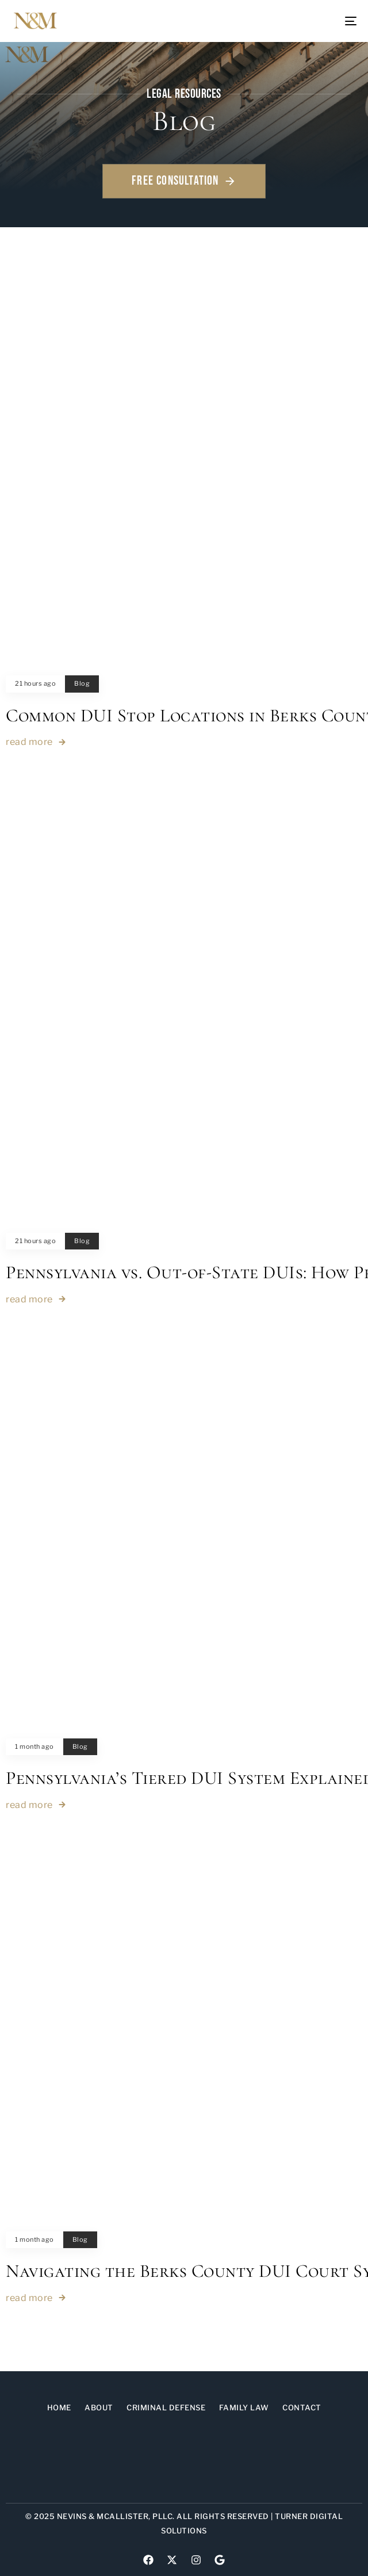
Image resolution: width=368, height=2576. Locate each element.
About (99, 2407)
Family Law (244, 2407)
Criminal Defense (165, 2407)
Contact (301, 2407)
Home (59, 2407)
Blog (82, 683)
